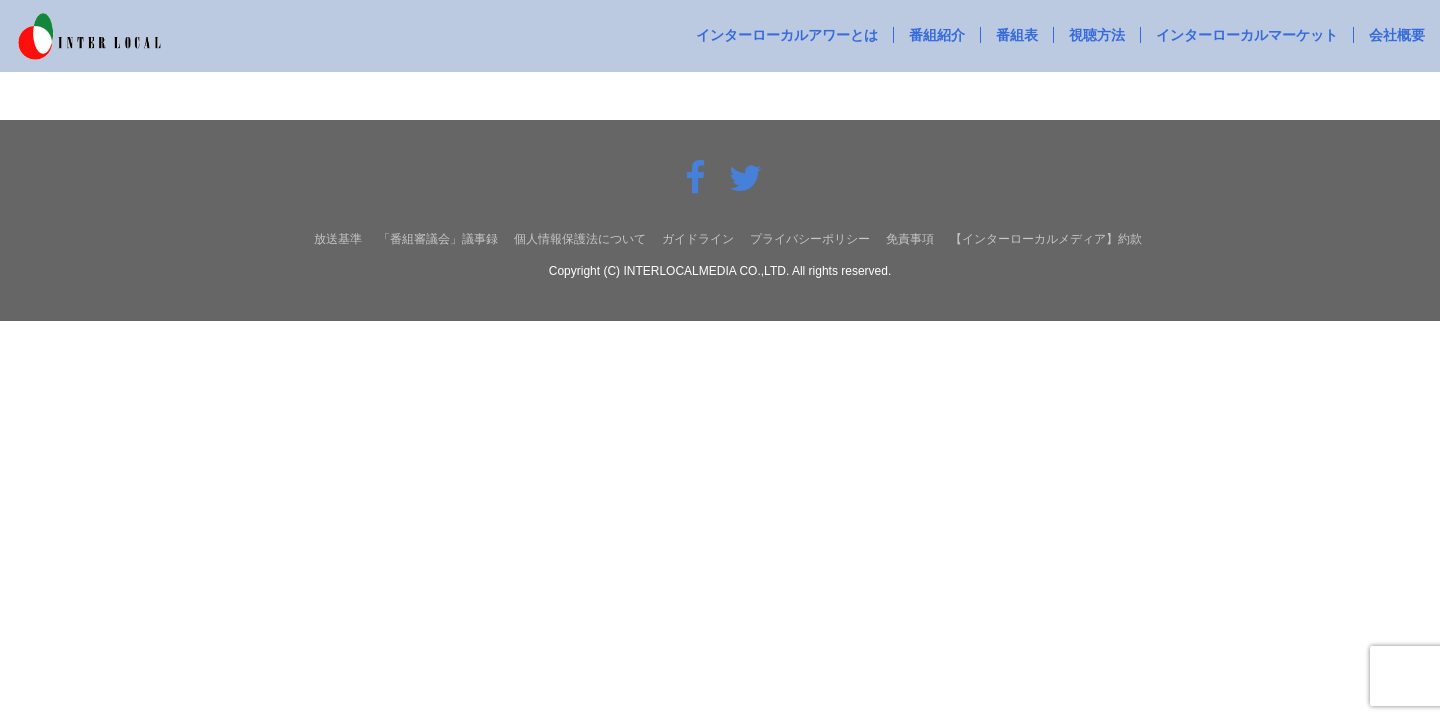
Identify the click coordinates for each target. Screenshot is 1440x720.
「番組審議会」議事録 (438, 239)
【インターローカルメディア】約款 (1046, 239)
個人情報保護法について (580, 239)
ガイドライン (698, 239)
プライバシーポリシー (810, 239)
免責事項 (910, 239)
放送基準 (338, 239)
